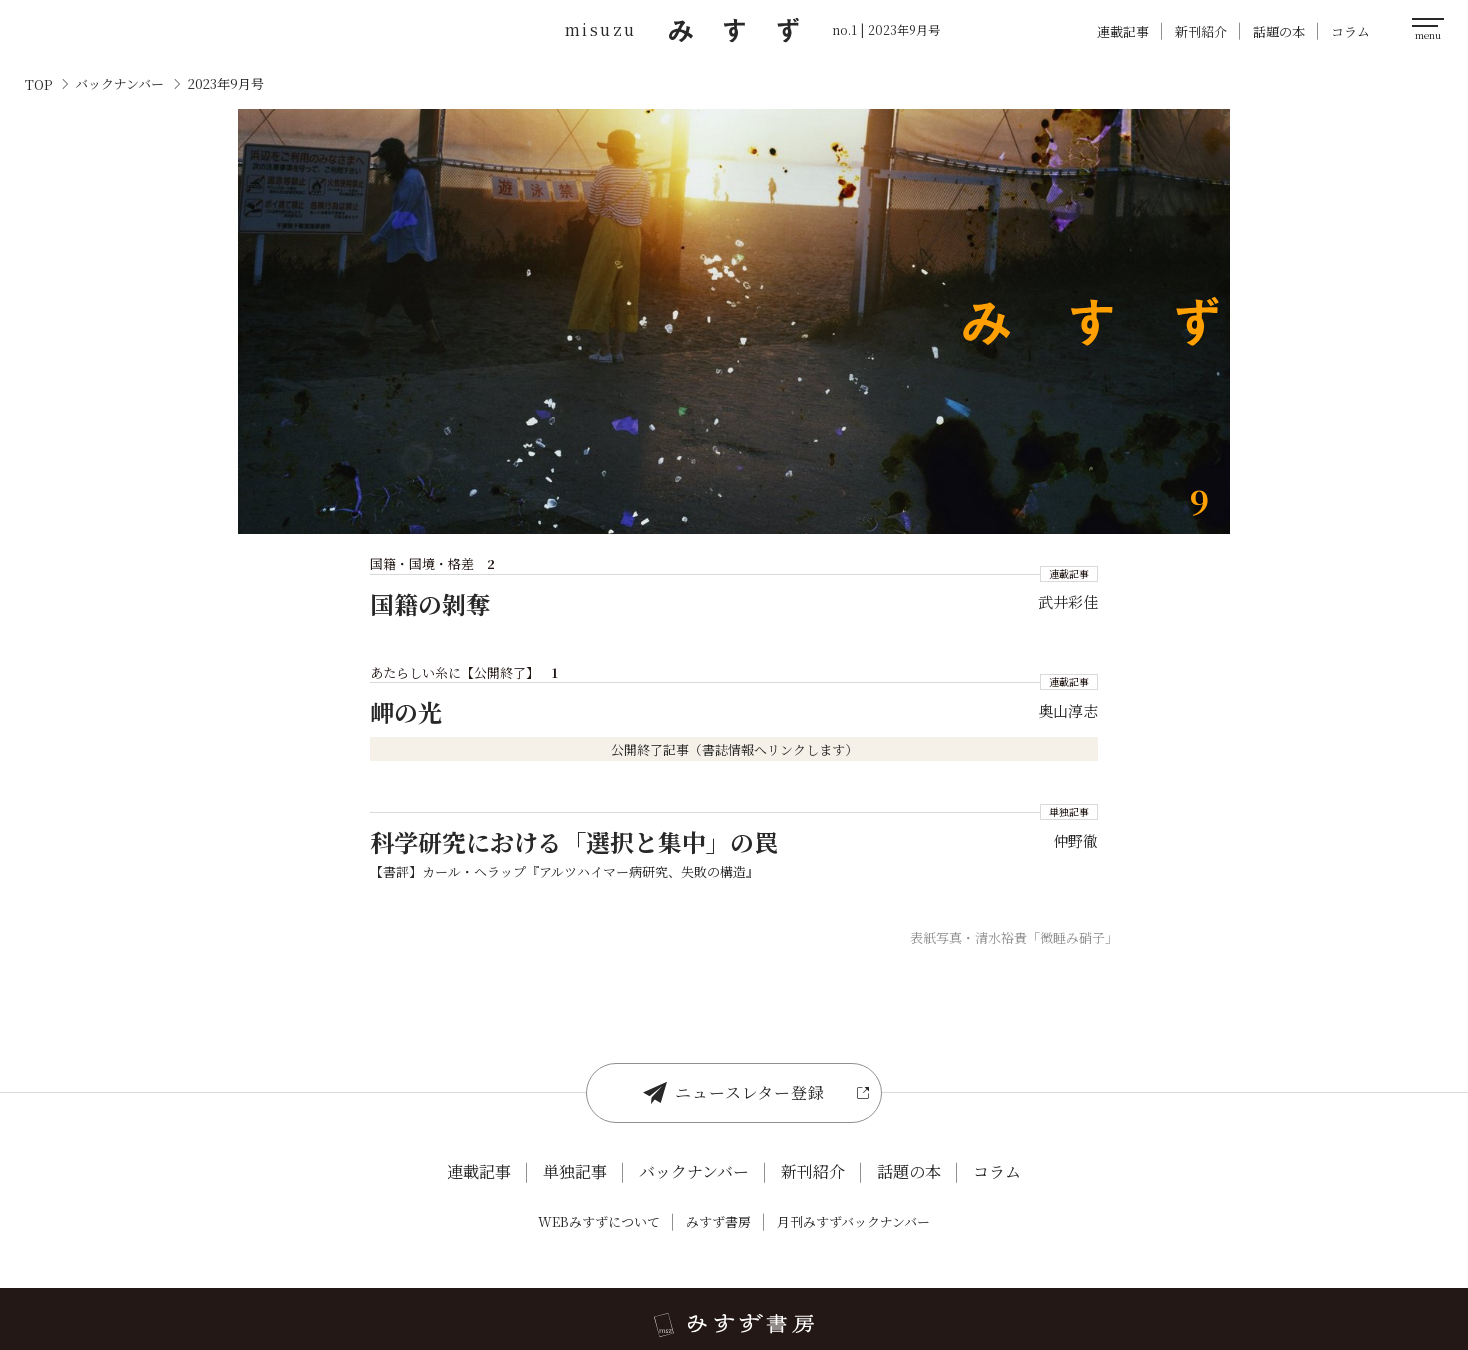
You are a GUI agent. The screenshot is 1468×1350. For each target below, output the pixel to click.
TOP (38, 84)
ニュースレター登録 (733, 1093)
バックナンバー (119, 84)
